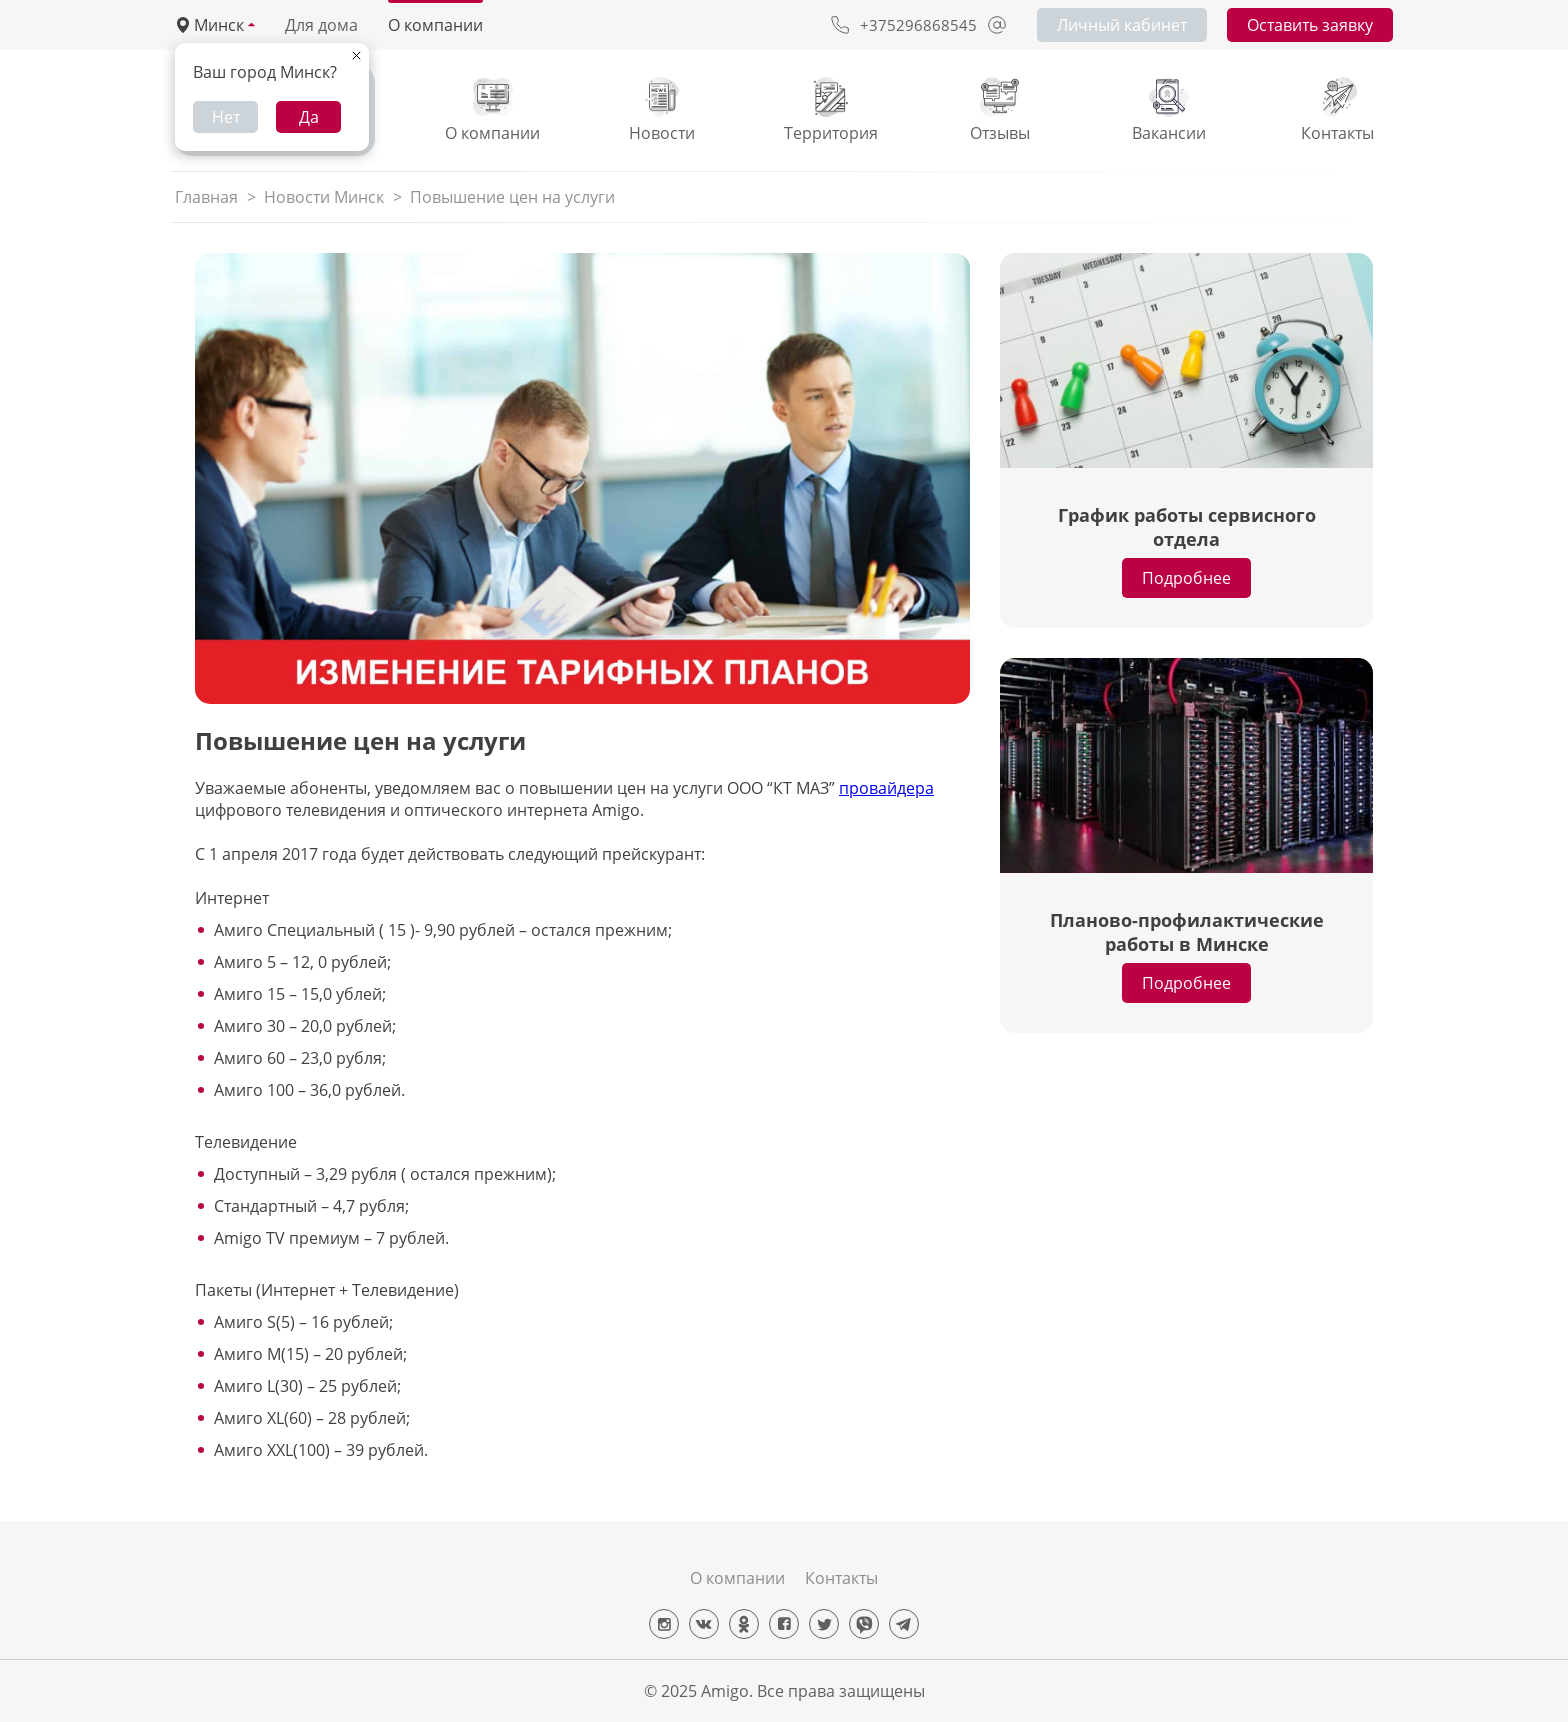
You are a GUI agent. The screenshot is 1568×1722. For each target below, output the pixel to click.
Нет (226, 117)
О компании (435, 25)
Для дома (321, 25)
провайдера (886, 788)
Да (309, 117)
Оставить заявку (1310, 25)
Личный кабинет (1122, 25)
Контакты (841, 1578)
